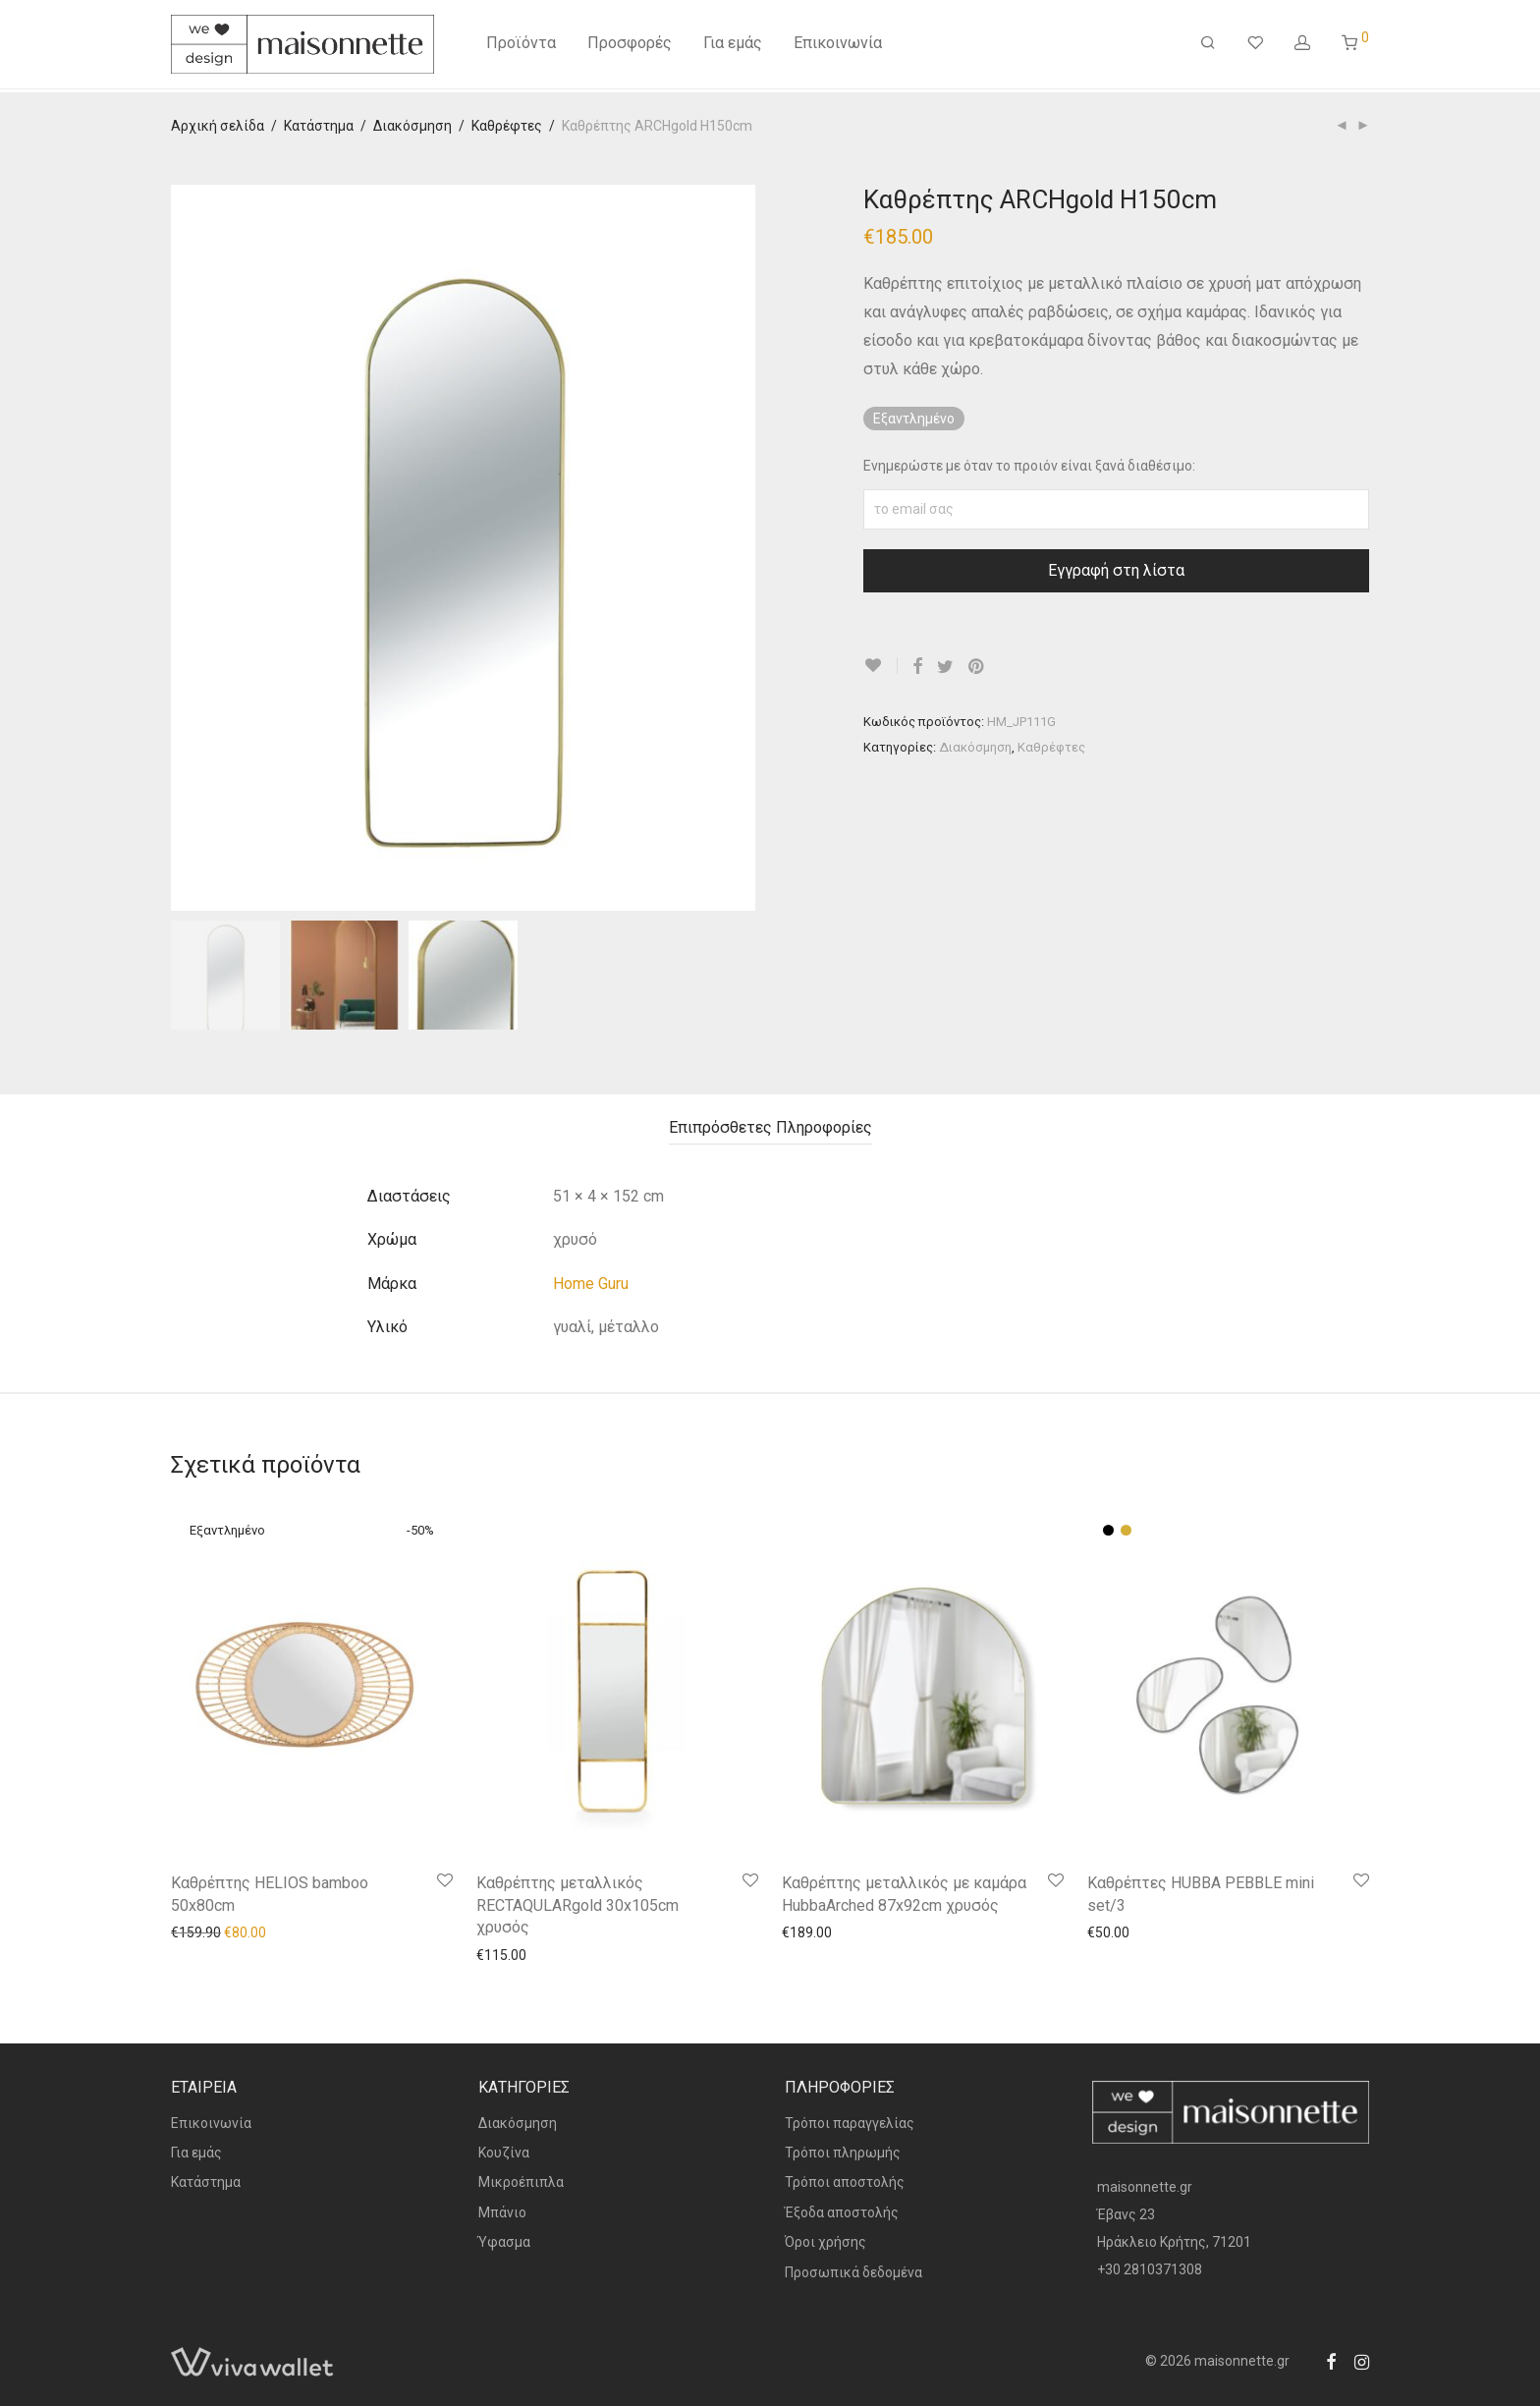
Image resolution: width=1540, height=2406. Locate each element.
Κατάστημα (319, 126)
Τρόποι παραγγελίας (849, 2123)
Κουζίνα (503, 2152)
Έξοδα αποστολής (842, 2212)
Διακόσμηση (412, 126)
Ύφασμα (504, 2242)
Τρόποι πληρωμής (843, 2152)
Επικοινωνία (838, 46)
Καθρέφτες (506, 126)
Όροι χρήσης (825, 2242)
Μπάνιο (502, 2212)
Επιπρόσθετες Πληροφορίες (770, 1127)
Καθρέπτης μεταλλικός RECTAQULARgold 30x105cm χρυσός (577, 1905)
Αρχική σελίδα (217, 126)
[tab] (770, 1128)
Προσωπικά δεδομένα (853, 2272)
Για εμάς (732, 46)
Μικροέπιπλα (521, 2182)
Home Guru (591, 1283)
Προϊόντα (521, 46)
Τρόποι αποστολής (845, 2182)
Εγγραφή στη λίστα (1116, 570)
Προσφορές (629, 46)
